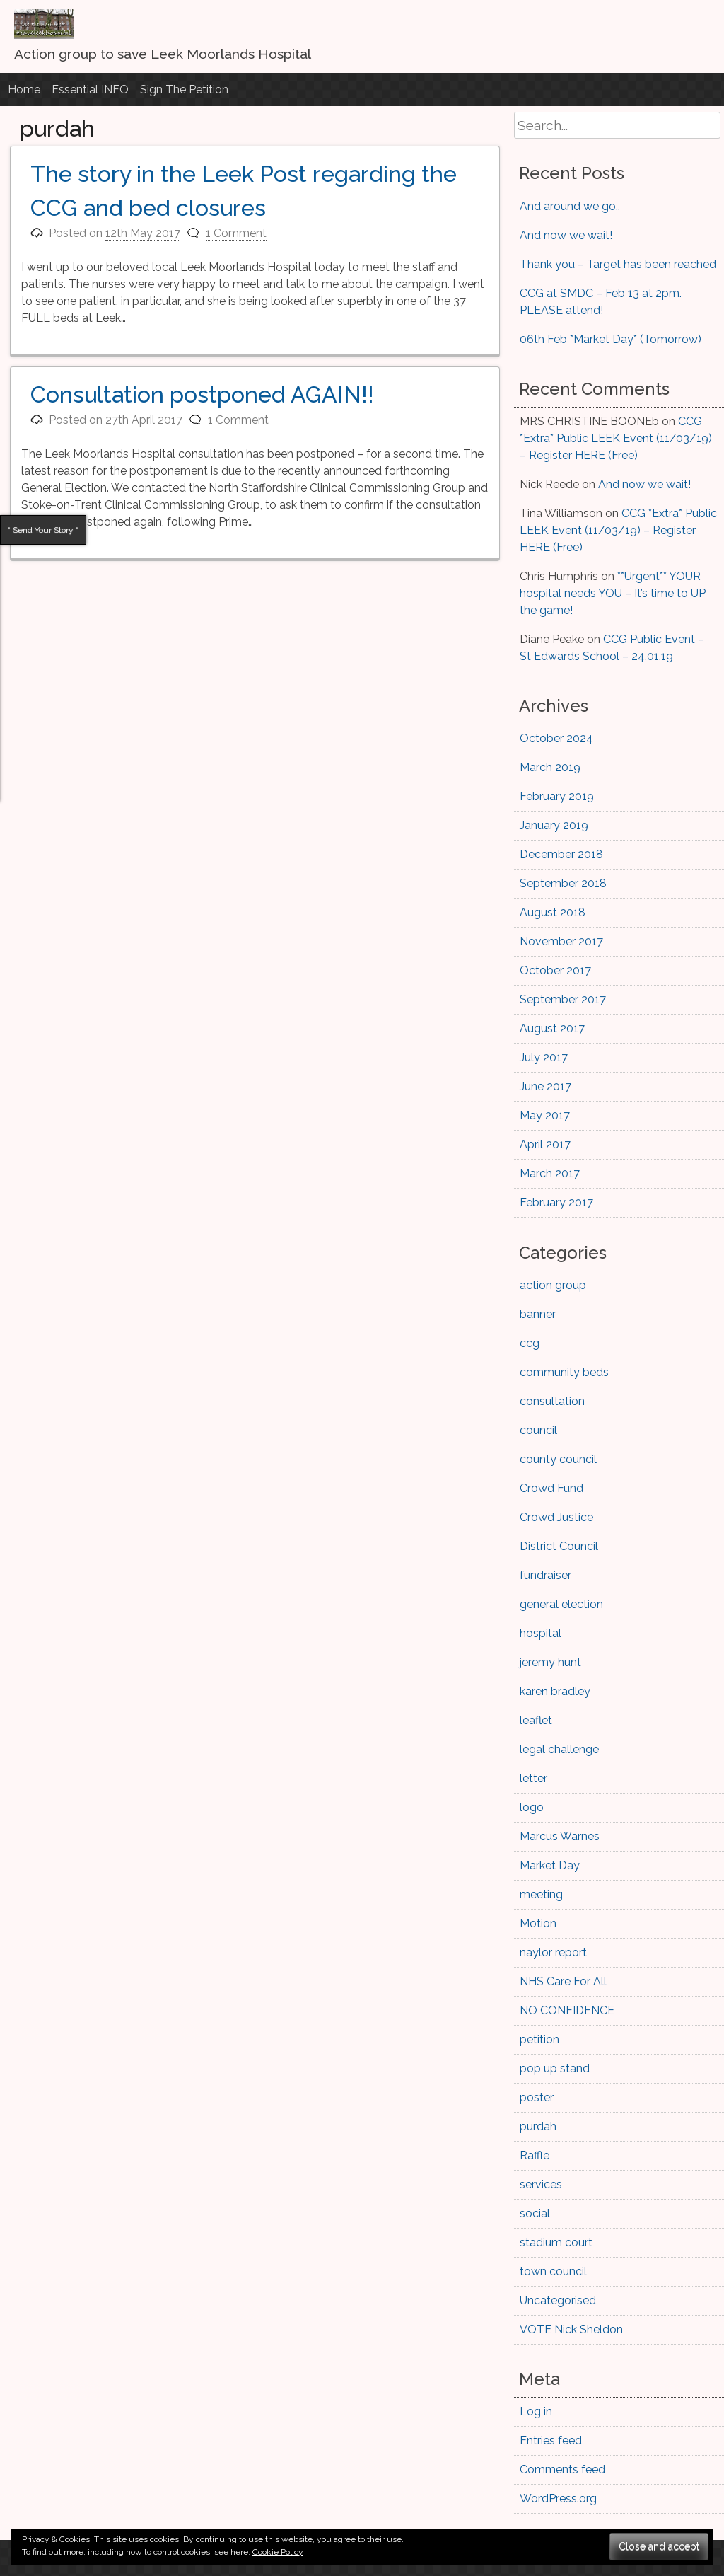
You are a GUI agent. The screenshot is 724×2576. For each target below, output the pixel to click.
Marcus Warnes (560, 1836)
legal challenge (559, 1749)
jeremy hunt (550, 1662)
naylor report (553, 1952)
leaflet (536, 1720)
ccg (529, 1343)
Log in (536, 2411)
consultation (552, 1401)
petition (539, 2039)
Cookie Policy (277, 2552)
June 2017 (545, 1086)
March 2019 (550, 767)
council (538, 1430)
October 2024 (556, 738)
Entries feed (551, 2440)
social (535, 2213)
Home (24, 89)
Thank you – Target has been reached (618, 264)
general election (561, 1604)
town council (553, 2271)
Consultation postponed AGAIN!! (202, 394)
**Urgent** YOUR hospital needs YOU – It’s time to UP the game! (613, 593)
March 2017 (550, 1173)
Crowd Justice (556, 1517)
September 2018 (563, 883)
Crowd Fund (551, 1488)
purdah (538, 2126)
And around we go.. (570, 206)
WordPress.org (558, 2498)
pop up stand (555, 2068)
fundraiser (545, 1575)
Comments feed (562, 2469)
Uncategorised (558, 2300)
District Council (559, 1546)
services (541, 2184)
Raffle (534, 2155)
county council (558, 1459)
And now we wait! (566, 235)
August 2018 (552, 912)
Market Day (550, 1865)
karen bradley (555, 1691)
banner (538, 1314)
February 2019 (557, 796)
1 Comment (236, 233)
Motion (538, 1923)
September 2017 (563, 999)
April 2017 (545, 1144)
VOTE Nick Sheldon (571, 2329)
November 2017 (561, 941)
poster (537, 2097)
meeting (541, 1894)
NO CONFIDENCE (567, 2010)
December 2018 (561, 854)
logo (532, 1807)
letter (533, 1778)
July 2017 (544, 1057)
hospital (540, 1633)
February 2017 (556, 1202)
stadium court (556, 2242)
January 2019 (554, 825)
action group (553, 1285)
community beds (564, 1372)
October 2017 (555, 970)
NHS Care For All (563, 1981)
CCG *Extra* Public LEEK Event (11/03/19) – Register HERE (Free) (616, 438)
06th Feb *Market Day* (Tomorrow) (610, 339)
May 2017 (545, 1115)
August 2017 (552, 1028)
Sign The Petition (184, 89)
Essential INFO (90, 89)
